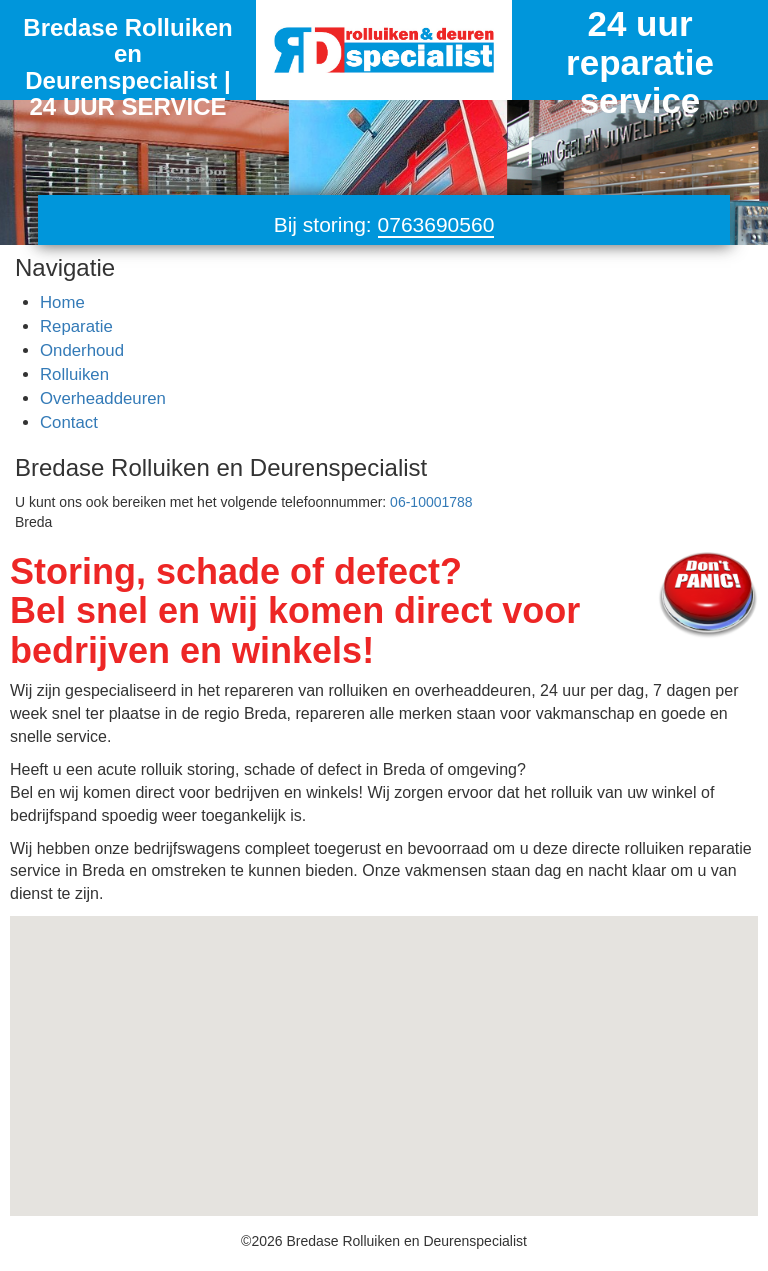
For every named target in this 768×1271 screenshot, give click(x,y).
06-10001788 (431, 502)
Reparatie (76, 326)
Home (62, 302)
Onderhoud (82, 350)
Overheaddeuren (103, 398)
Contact (69, 422)
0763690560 (436, 224)
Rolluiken (74, 374)
